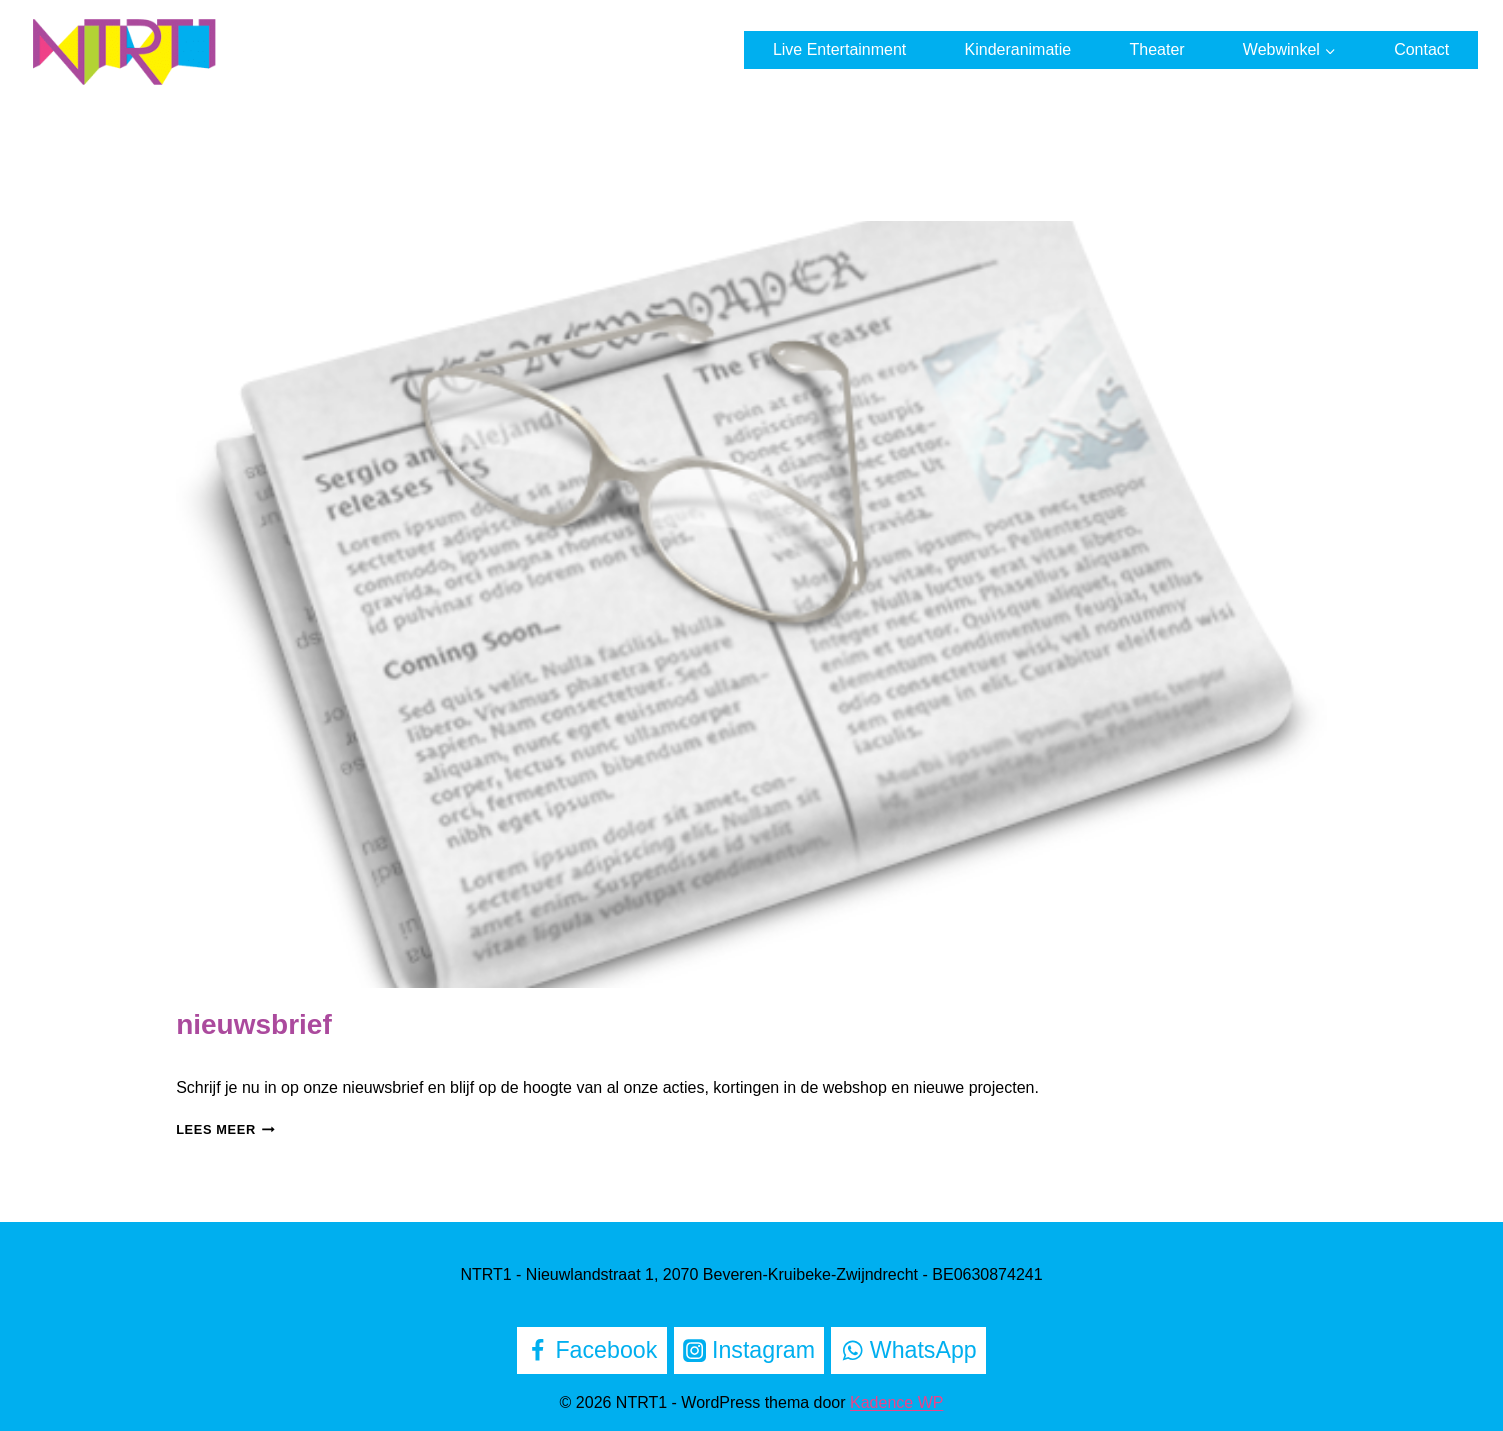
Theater (1156, 49)
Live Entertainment (839, 49)
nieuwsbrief (254, 1024)
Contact (1421, 49)
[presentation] (751, 604)
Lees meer (225, 1129)
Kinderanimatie (1018, 49)
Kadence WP (896, 1402)
